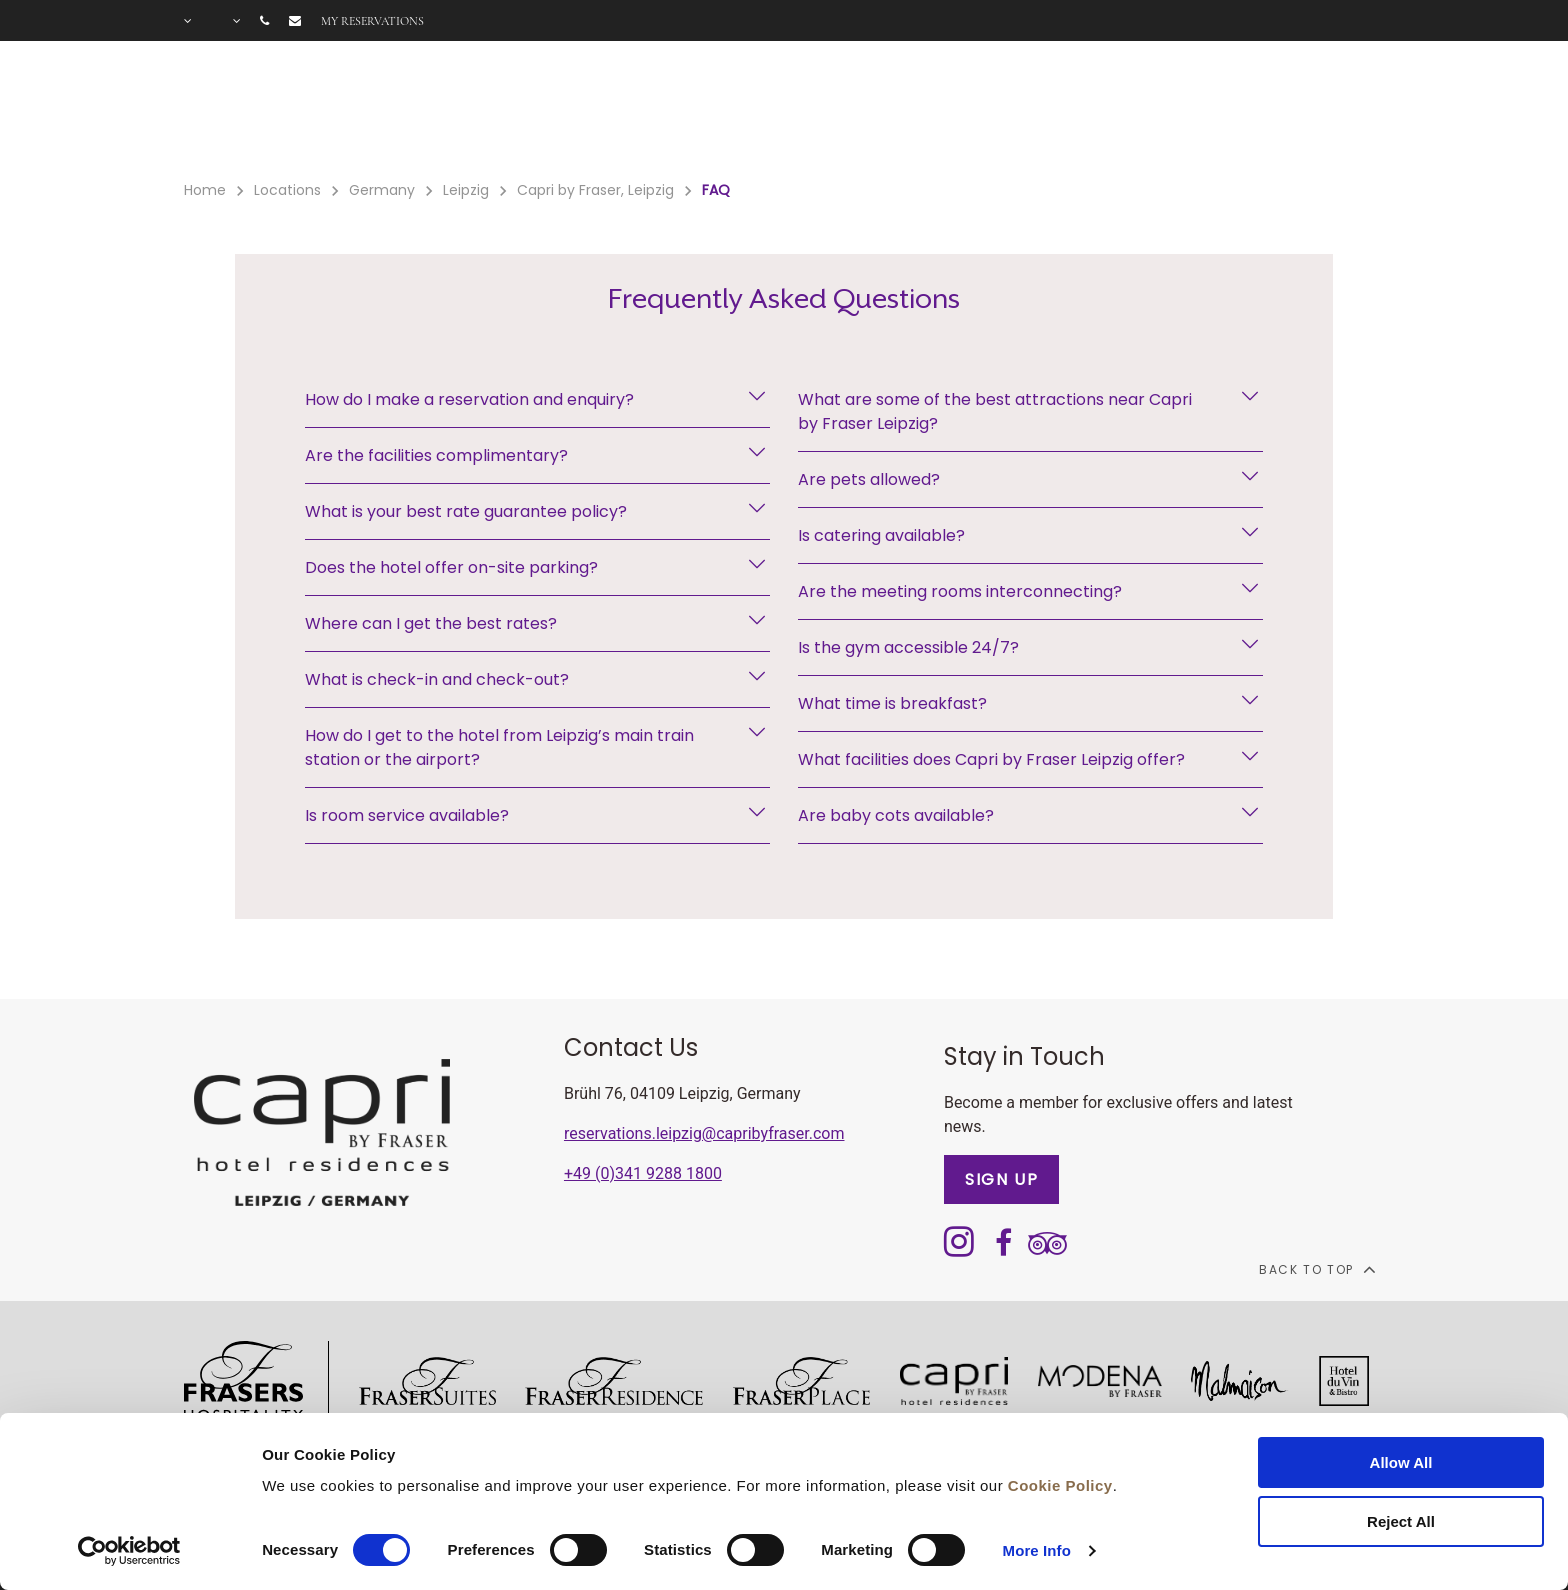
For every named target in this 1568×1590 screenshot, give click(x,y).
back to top (1316, 1269)
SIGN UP (1001, 1179)
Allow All (1401, 1462)
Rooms (480, 111)
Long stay (1050, 111)
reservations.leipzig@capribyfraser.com (704, 1133)
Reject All (1401, 1521)
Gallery (1158, 111)
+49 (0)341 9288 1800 (643, 1173)
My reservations (372, 21)
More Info (1037, 1550)
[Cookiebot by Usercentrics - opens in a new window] (129, 1551)
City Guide (1270, 111)
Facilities (583, 111)
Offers (685, 111)
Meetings (933, 111)
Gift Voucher (803, 111)
